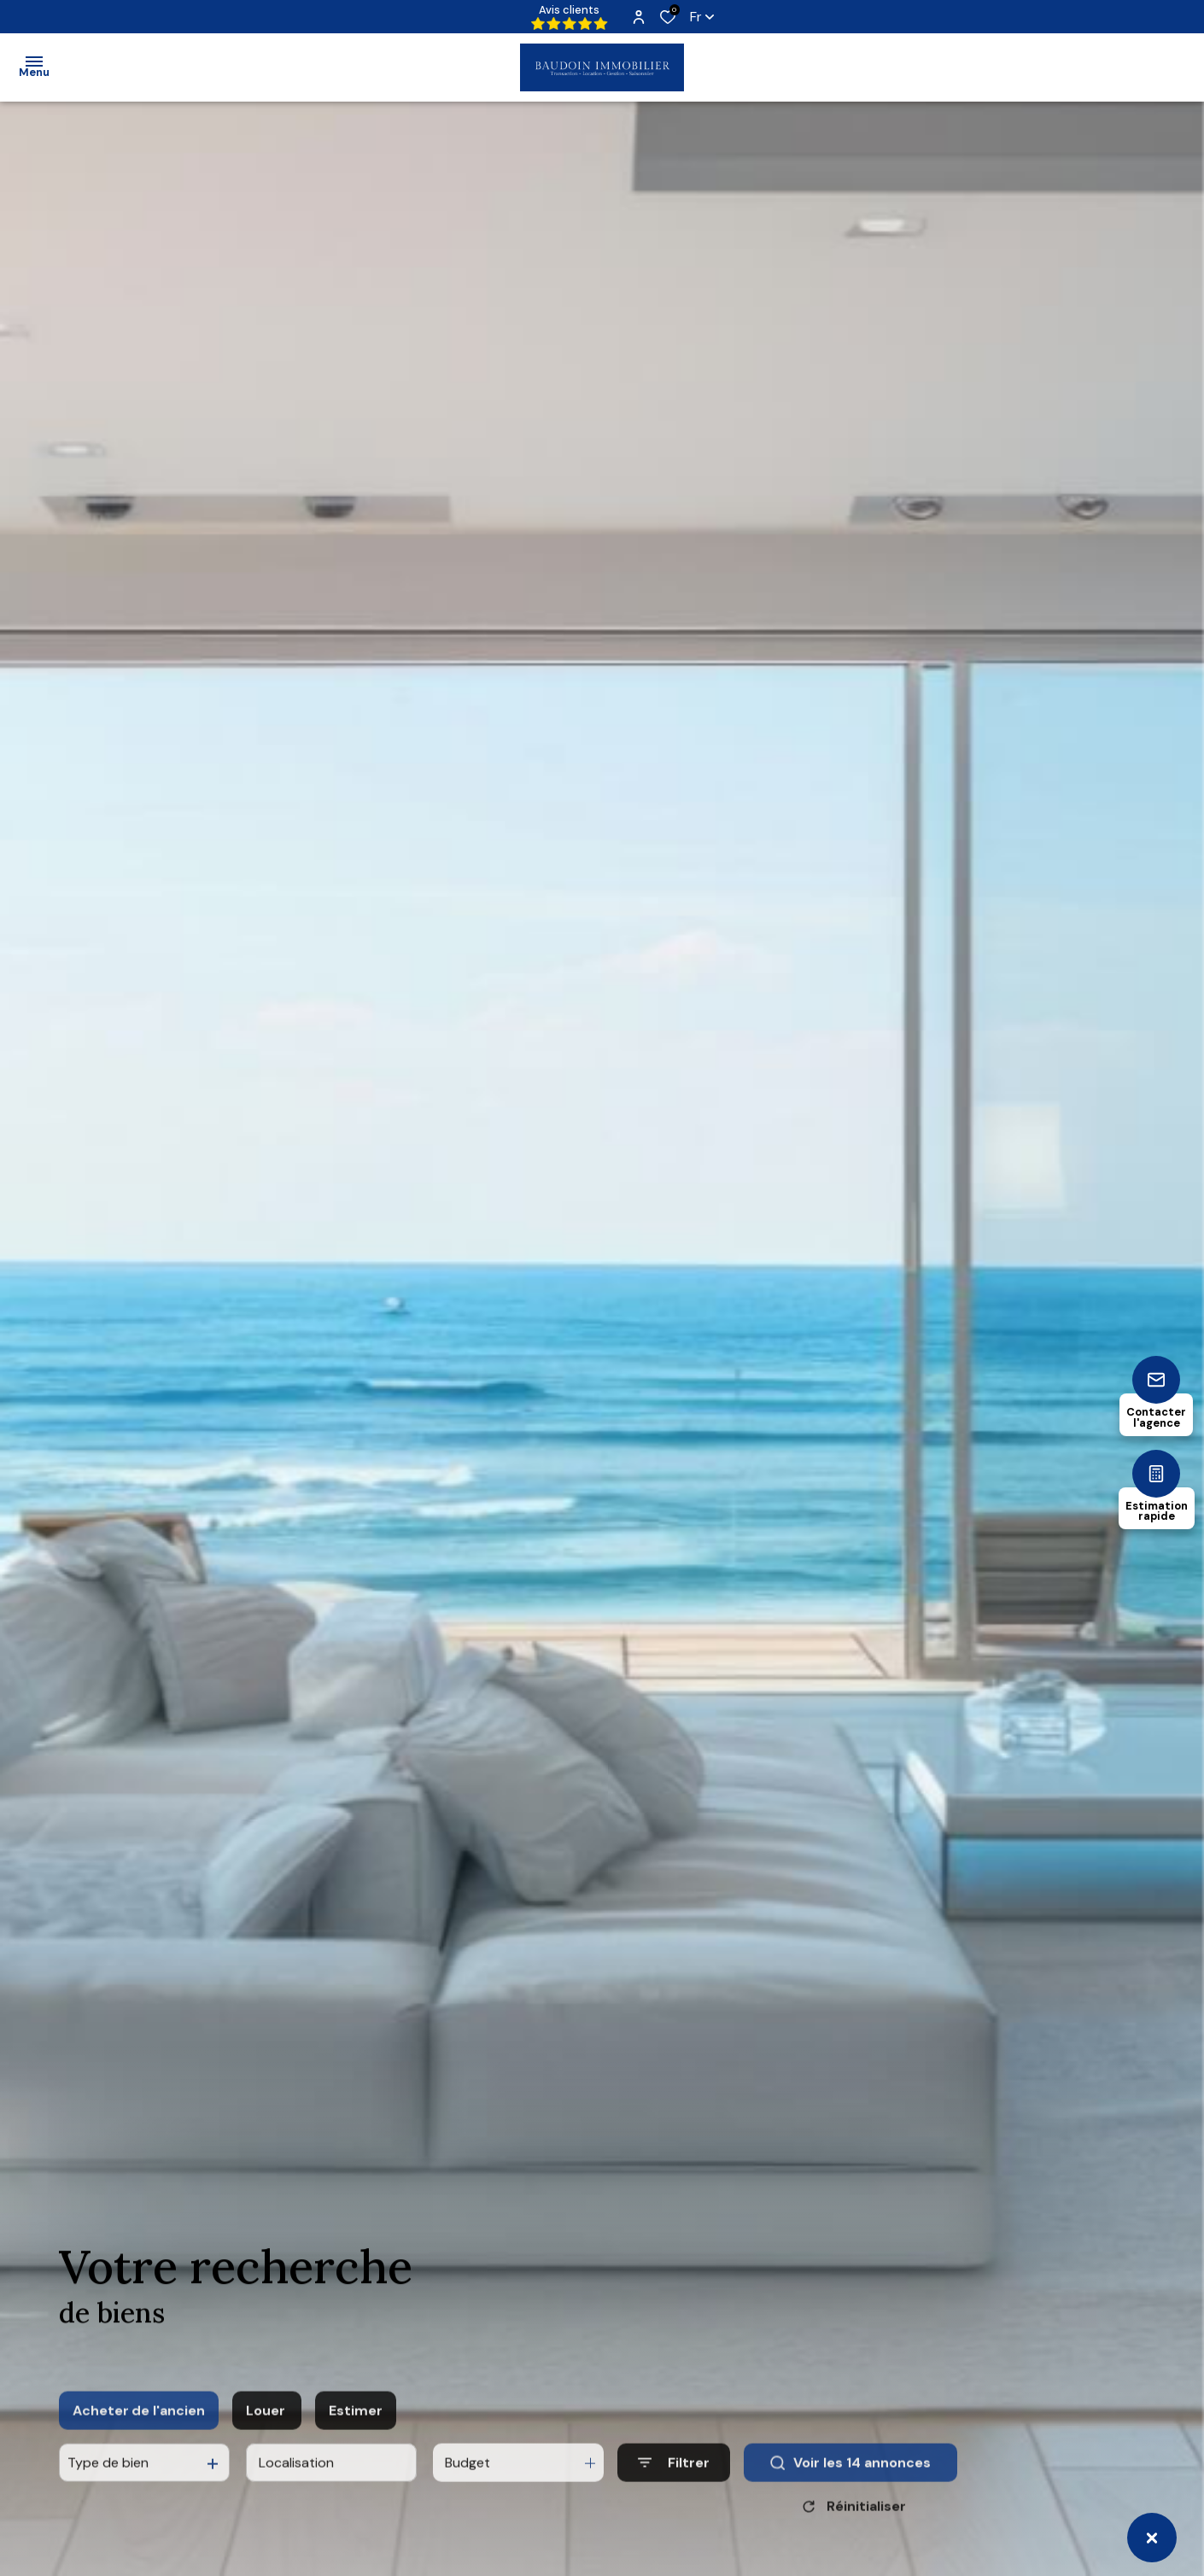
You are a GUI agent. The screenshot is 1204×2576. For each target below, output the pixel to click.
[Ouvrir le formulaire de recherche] (673, 2487)
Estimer (356, 2435)
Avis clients (569, 16)
